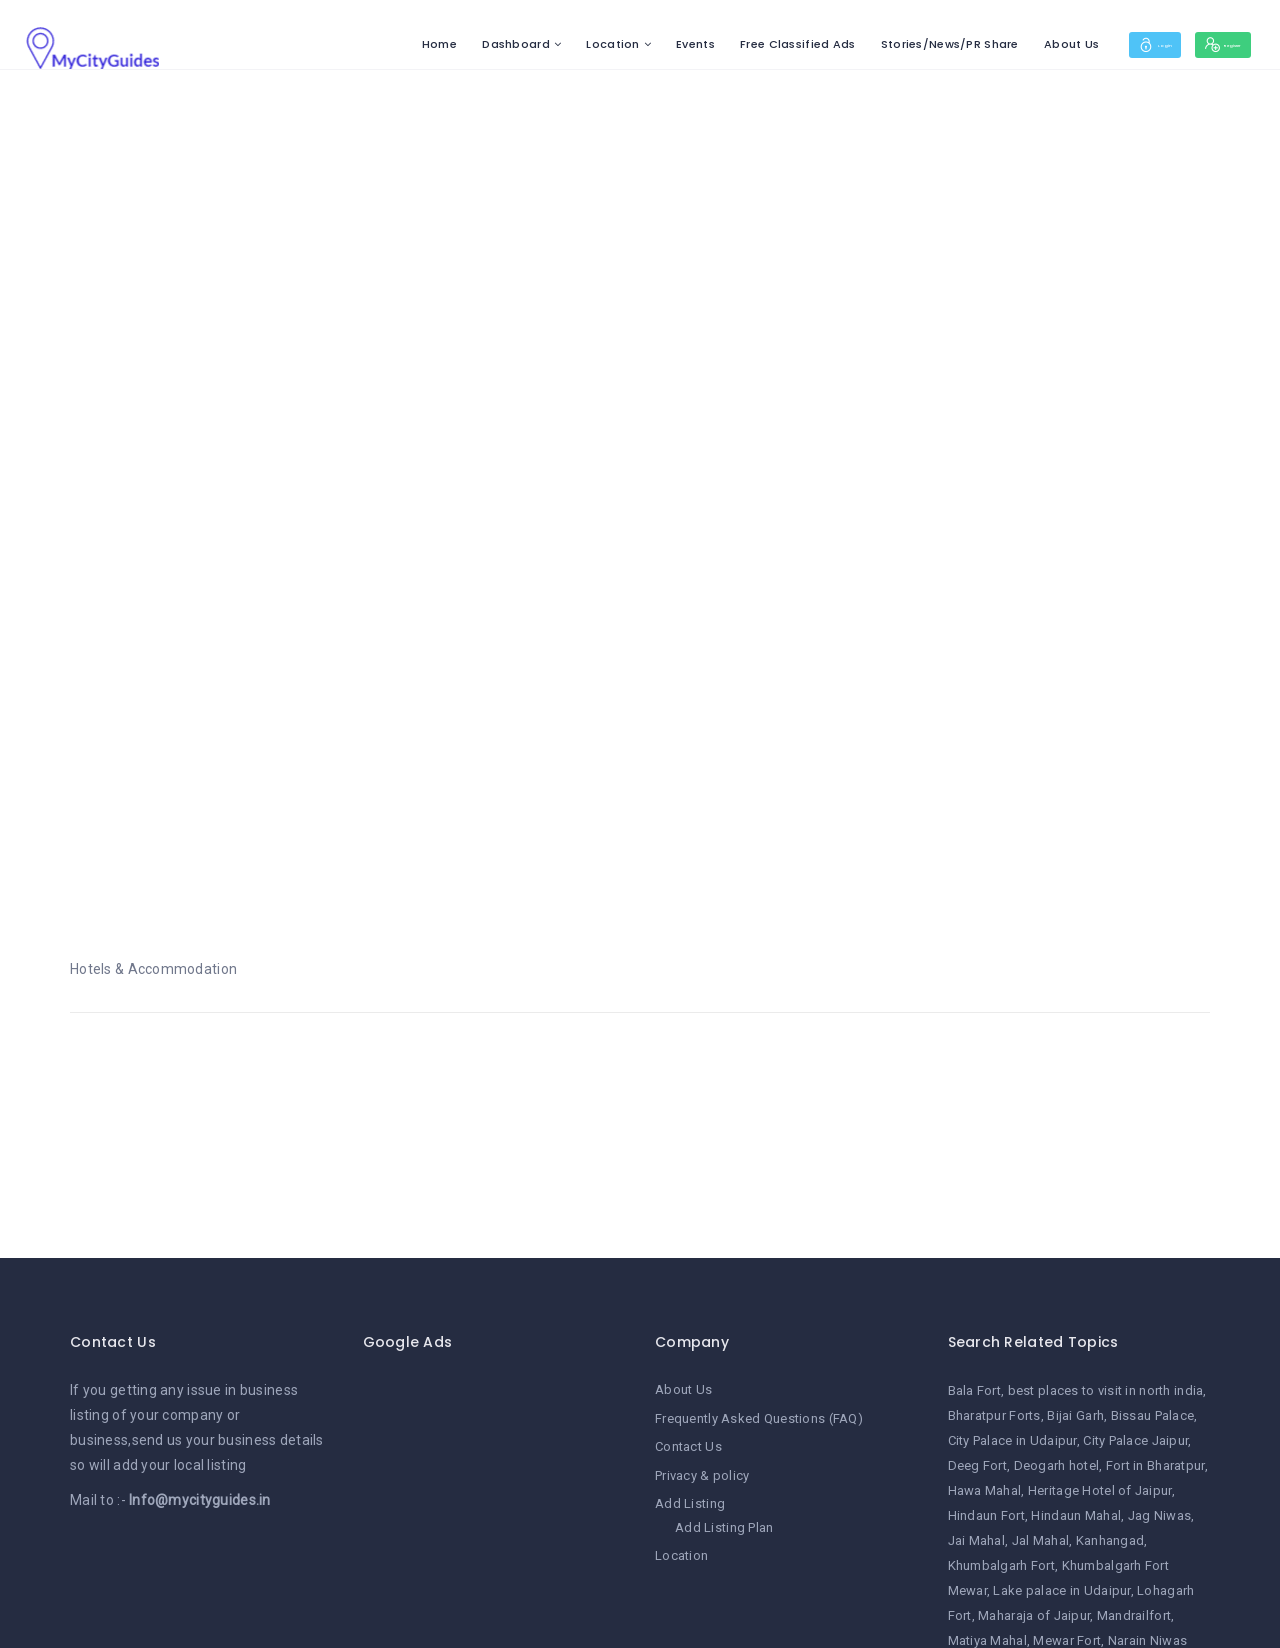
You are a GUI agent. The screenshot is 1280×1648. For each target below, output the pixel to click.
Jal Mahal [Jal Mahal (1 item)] (1041, 1540)
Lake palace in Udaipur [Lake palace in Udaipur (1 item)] (1061, 1590)
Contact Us (688, 1446)
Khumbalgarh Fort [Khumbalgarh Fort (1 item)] (1001, 1565)
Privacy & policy (702, 1474)
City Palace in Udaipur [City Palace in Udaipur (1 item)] (1012, 1440)
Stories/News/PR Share (882, 44)
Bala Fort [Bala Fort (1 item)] (975, 1390)
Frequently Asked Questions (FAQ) (759, 1418)
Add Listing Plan (724, 1525)
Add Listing (690, 1502)
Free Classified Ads (729, 44)
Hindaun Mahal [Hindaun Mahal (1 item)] (1076, 1515)
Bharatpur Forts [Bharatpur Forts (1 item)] (994, 1415)
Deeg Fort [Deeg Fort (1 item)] (978, 1465)
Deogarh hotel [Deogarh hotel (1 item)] (1057, 1465)
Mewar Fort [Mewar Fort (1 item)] (1067, 1640)
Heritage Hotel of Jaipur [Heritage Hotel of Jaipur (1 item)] (1100, 1490)
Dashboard (448, 44)
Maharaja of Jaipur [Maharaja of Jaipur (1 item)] (1034, 1615)
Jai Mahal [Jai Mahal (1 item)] (977, 1540)
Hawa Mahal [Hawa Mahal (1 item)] (985, 1490)
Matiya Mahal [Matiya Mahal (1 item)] (987, 1640)
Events (627, 44)
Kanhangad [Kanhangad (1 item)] (1110, 1540)
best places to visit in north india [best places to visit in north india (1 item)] (1106, 1390)
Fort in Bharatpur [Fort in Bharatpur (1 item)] (1155, 1465)
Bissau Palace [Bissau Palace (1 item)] (1153, 1415)
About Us (1003, 44)
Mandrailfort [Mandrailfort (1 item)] (1134, 1615)
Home (371, 44)
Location (544, 44)
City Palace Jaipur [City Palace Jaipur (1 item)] (1135, 1440)
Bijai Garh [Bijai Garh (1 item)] (1075, 1415)
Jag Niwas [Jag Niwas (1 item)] (1160, 1515)
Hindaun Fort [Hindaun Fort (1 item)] (986, 1515)
